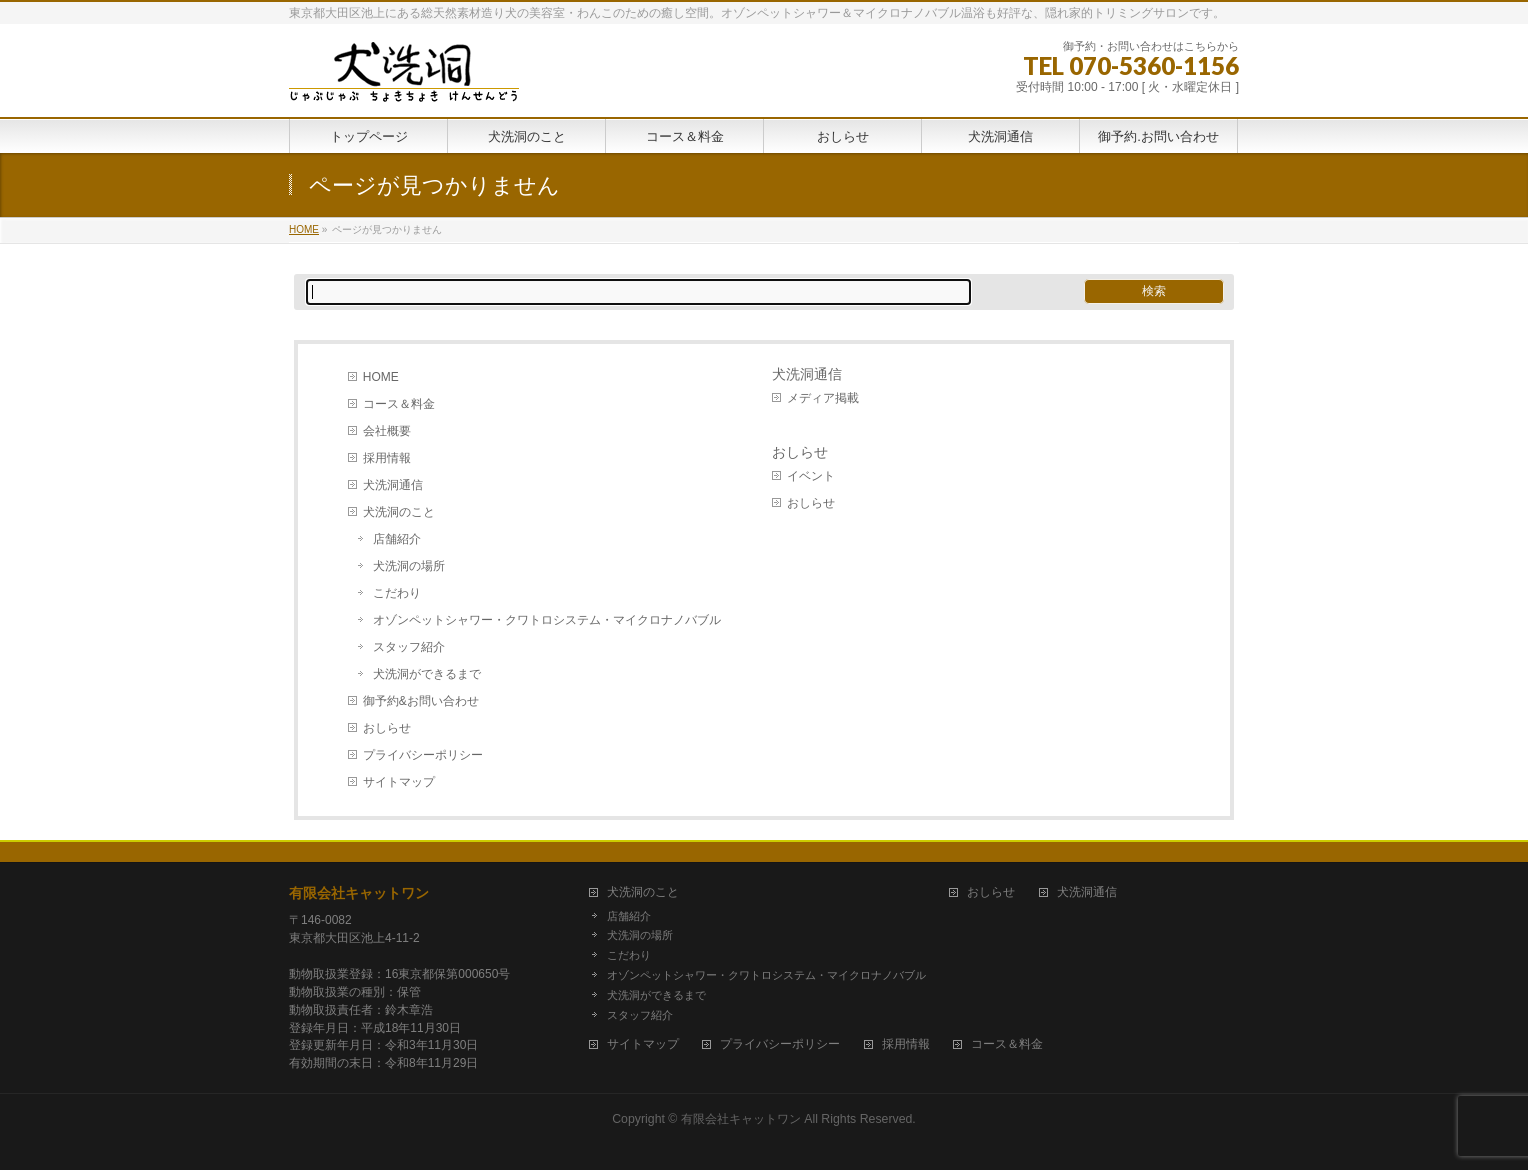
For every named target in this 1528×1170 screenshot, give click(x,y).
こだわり (397, 593)
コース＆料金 (399, 404)
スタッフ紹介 (409, 647)
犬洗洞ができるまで (427, 674)
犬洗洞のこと (399, 512)
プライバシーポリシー (423, 755)
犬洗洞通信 (393, 485)
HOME (381, 377)
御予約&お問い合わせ (421, 701)
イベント (811, 476)
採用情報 (387, 458)
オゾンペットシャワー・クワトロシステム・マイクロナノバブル (547, 620)
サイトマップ (399, 782)
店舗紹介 (397, 539)
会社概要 (387, 431)
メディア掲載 (823, 398)
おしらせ (387, 728)
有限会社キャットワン (359, 893)
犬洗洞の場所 (409, 566)
